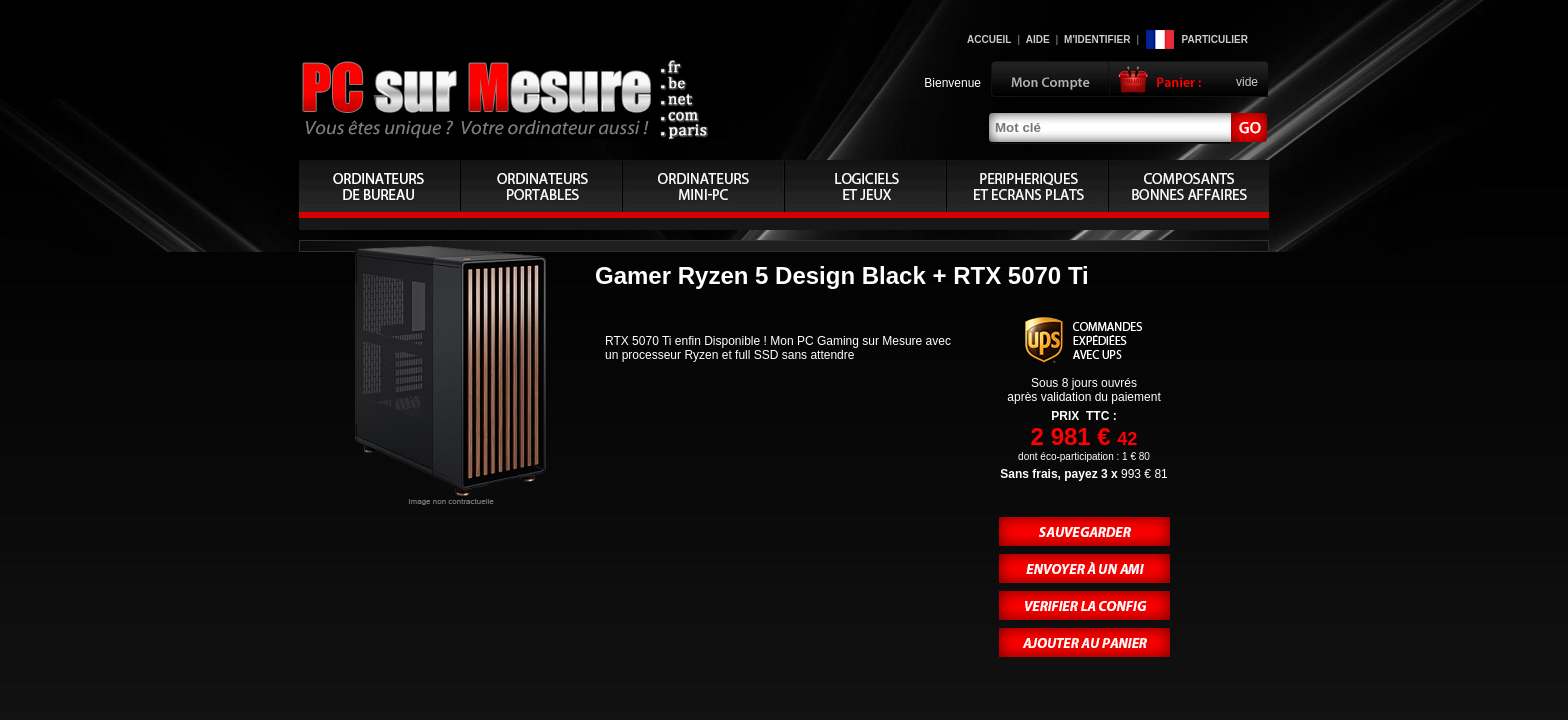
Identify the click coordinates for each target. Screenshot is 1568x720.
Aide (1038, 39)
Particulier (1215, 39)
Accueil (989, 39)
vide (1247, 82)
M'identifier (1097, 39)
